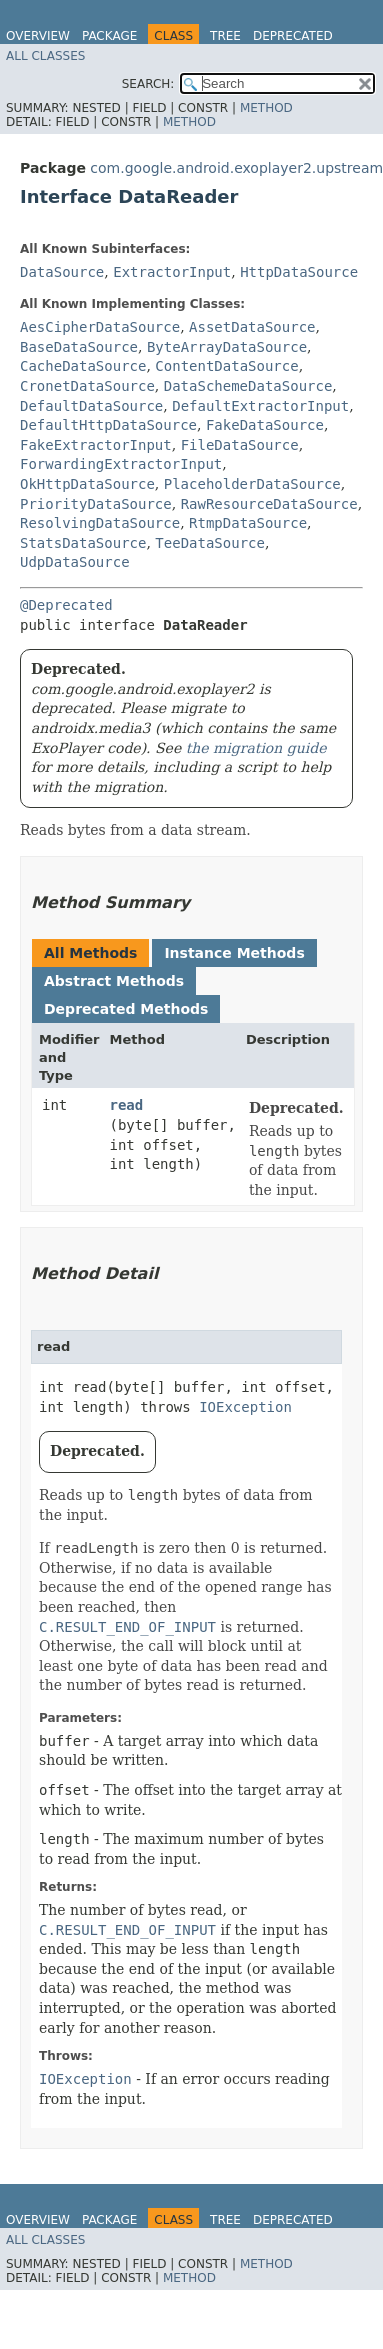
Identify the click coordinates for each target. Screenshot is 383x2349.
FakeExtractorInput (96, 445)
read (127, 1105)
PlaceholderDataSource (252, 484)
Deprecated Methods (126, 1009)
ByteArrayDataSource (227, 347)
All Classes (45, 56)
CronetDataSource (87, 386)
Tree (225, 36)
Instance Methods (234, 953)
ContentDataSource (226, 366)
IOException (245, 1407)
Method (266, 108)
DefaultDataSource (91, 406)
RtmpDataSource (248, 523)
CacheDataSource (83, 366)
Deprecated (293, 36)
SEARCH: (148, 84)
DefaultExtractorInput (260, 406)
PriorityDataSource (96, 504)
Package (109, 36)
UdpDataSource (75, 562)
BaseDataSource (79, 347)
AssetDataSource (252, 327)
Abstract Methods (114, 981)
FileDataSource (240, 445)
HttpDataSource (299, 272)
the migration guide (256, 748)
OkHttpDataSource (87, 484)
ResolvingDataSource (100, 523)
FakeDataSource (265, 425)
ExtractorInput (172, 272)
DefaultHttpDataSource (108, 425)
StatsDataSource (83, 543)
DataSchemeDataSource (248, 386)
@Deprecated (66, 605)
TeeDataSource (210, 543)
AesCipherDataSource (100, 327)
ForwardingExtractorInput (121, 464)
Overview (38, 36)
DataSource (62, 272)
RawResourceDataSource (269, 504)
